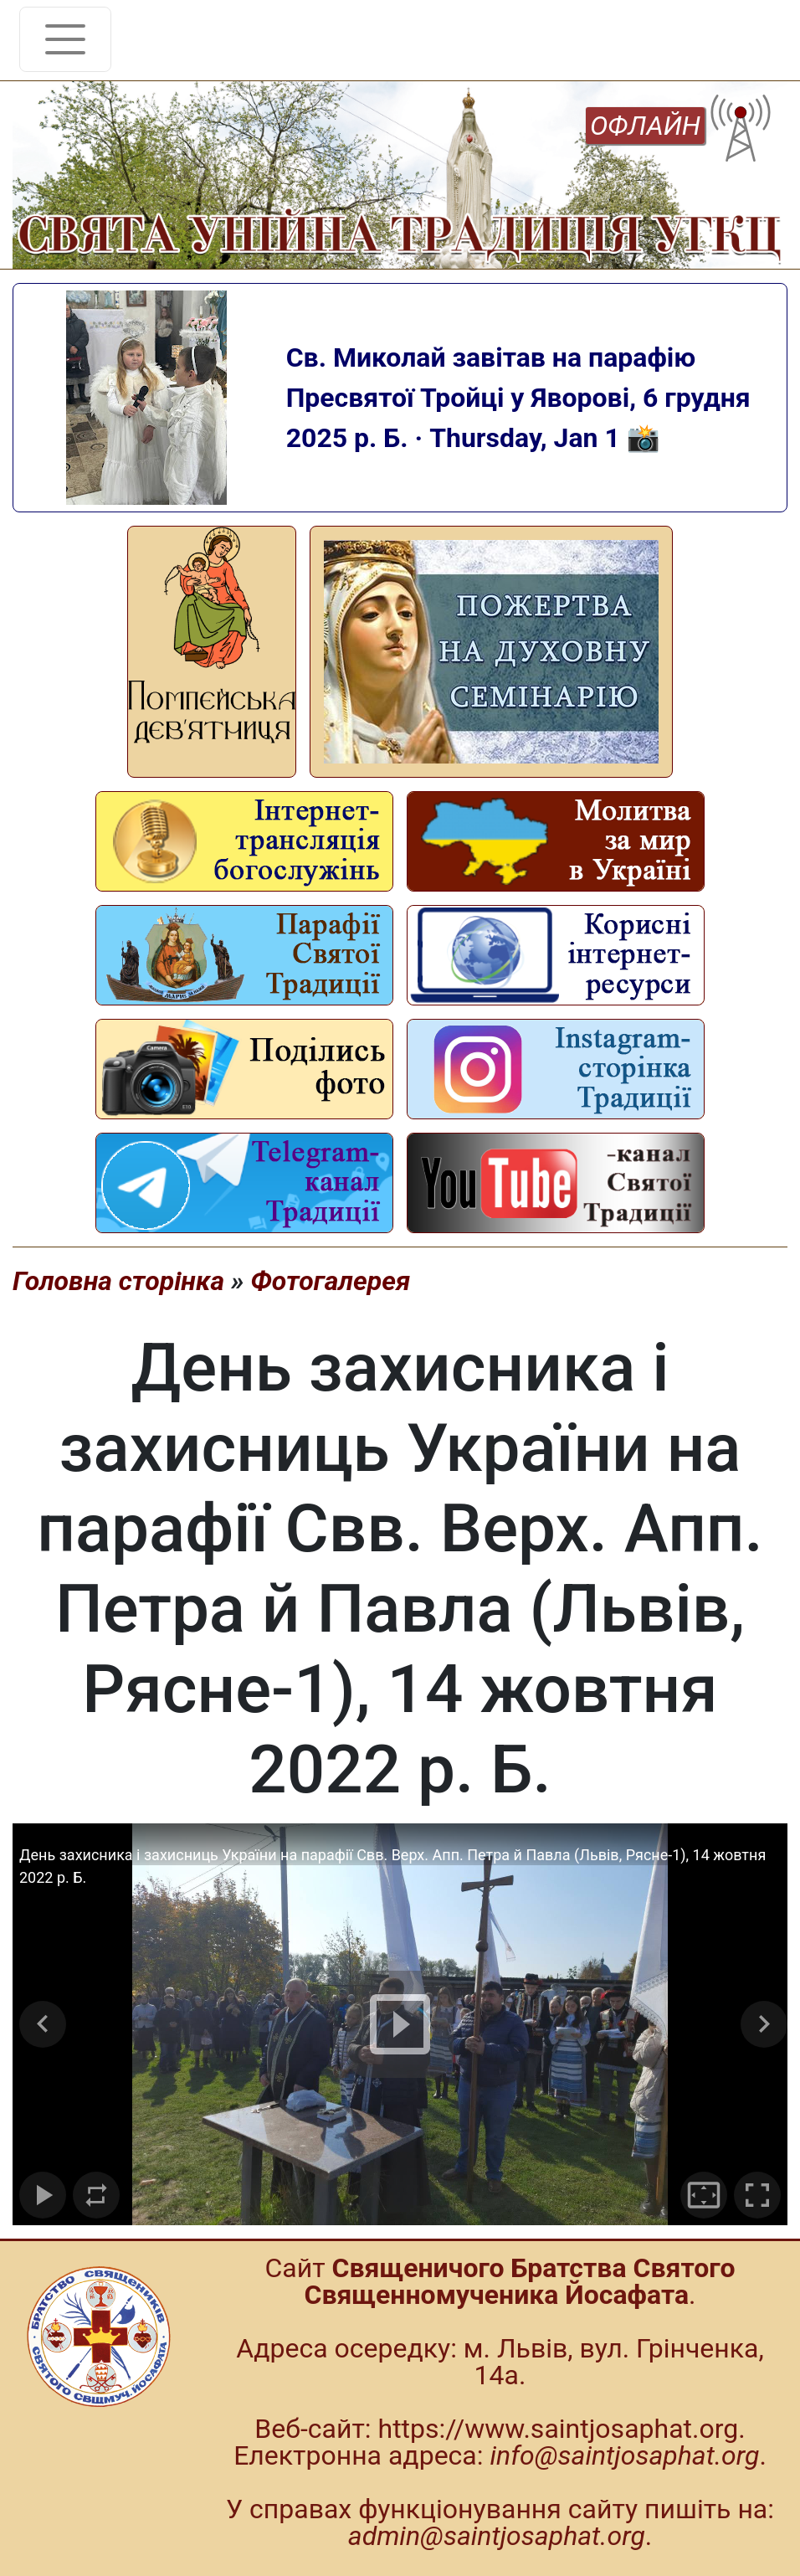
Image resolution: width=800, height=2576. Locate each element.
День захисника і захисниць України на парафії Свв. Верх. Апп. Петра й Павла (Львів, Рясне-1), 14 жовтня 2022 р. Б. (392, 1866)
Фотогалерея (330, 1281)
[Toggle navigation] (65, 39)
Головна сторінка (118, 1281)
